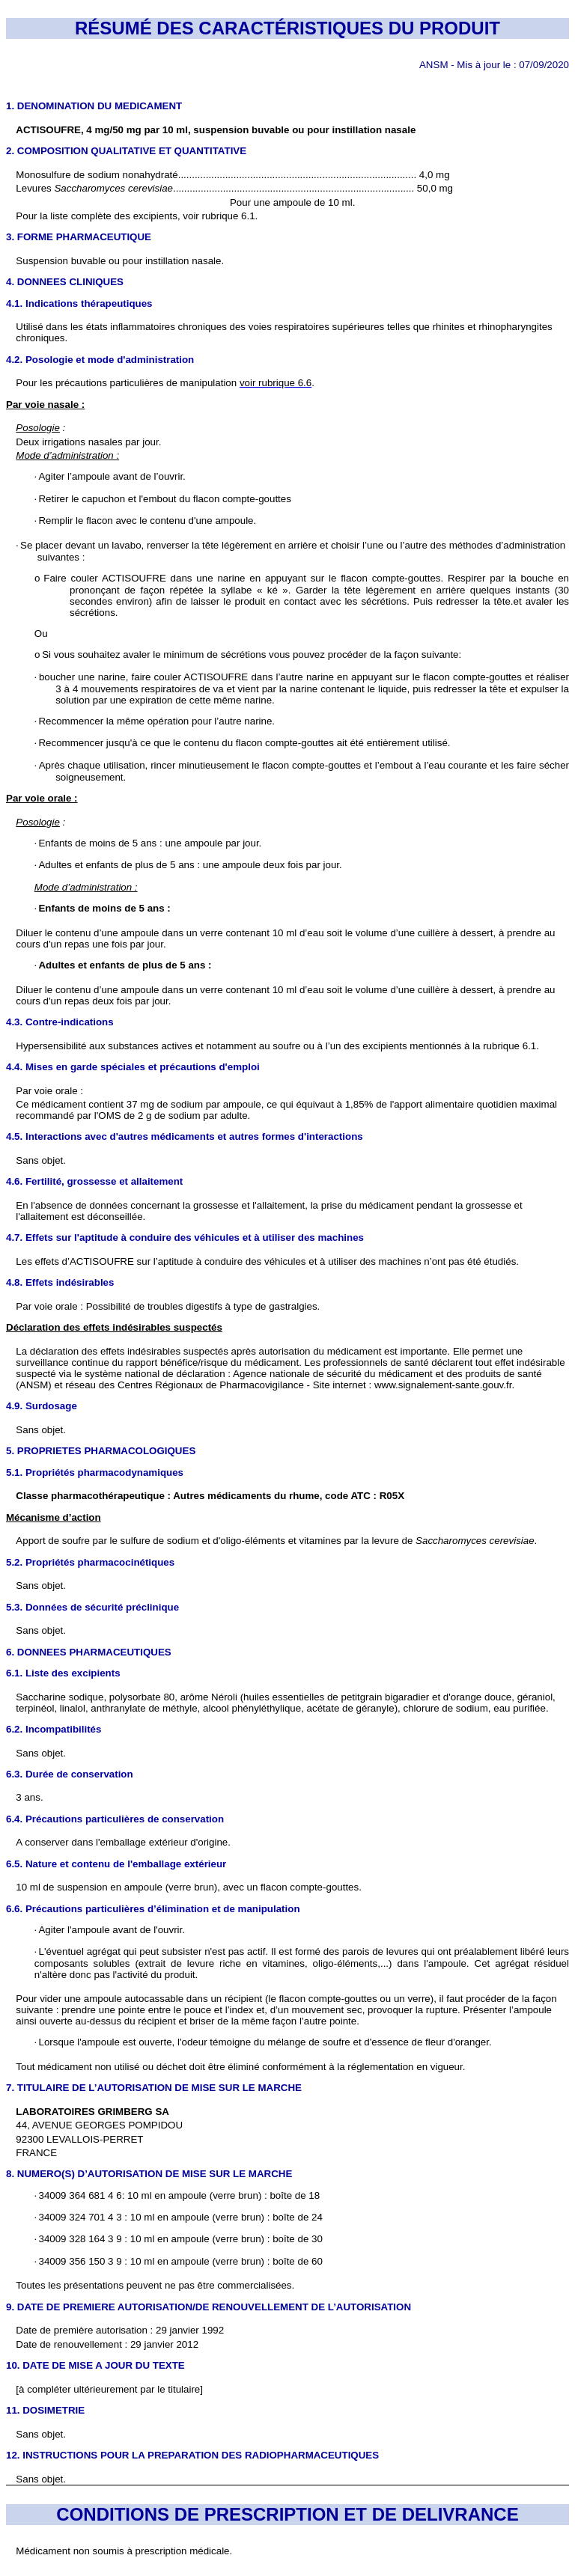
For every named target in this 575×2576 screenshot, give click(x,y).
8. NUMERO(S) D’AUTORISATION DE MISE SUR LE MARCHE (149, 2173)
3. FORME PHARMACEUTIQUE (78, 236)
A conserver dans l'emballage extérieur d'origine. (123, 1842)
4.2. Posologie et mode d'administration (100, 359)
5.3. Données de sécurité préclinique (92, 1607)
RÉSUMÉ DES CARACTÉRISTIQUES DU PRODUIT (287, 28)
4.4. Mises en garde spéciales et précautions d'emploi (133, 1066)
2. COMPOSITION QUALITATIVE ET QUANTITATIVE (126, 150)
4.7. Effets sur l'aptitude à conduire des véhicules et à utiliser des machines (185, 1237)
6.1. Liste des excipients (63, 1673)
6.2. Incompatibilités (53, 1729)
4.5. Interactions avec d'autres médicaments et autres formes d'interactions (184, 1136)
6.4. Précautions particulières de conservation (115, 1819)
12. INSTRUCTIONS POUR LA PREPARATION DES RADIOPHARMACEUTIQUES (192, 2455)
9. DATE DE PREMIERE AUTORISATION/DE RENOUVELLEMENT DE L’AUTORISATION (208, 2307)
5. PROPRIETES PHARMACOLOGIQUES (100, 1450)
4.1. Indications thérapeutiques (79, 303)
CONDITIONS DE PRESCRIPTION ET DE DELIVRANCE (287, 2514)
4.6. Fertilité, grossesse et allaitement (94, 1181)
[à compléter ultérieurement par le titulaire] (109, 2389)
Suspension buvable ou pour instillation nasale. (120, 260)
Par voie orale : (49, 1090)
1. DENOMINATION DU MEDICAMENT (94, 106)
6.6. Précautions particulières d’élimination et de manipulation (153, 1908)
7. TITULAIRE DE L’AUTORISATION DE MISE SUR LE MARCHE (154, 2087)
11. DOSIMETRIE (45, 2410)
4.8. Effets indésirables (60, 1282)
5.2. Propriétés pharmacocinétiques (90, 1562)
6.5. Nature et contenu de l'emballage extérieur (116, 1864)
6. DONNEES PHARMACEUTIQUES (88, 1652)
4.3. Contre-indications (60, 1022)
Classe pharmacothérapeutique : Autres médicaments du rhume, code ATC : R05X (210, 1495)
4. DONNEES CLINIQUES (65, 281)
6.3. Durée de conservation (69, 1774)
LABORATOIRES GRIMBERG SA (92, 2111)
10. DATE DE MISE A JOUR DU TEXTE (95, 2365)
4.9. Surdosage (41, 1405)
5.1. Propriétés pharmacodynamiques (94, 1472)
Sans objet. (41, 1160)
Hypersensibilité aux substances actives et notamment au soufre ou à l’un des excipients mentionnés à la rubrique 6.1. (277, 1046)
